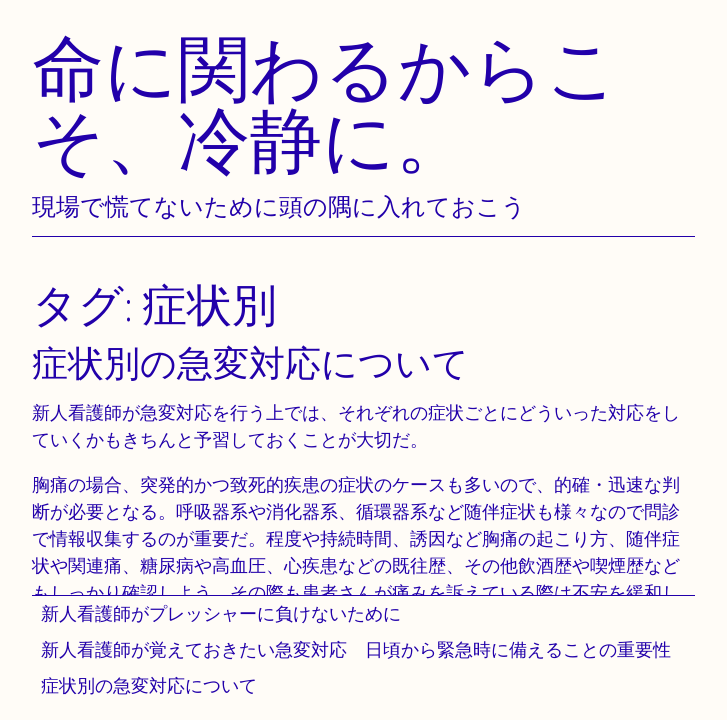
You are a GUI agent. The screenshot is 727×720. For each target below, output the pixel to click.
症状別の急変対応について (149, 685)
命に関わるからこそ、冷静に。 (326, 103)
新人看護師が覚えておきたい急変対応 (194, 649)
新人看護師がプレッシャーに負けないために (221, 613)
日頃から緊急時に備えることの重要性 (518, 649)
